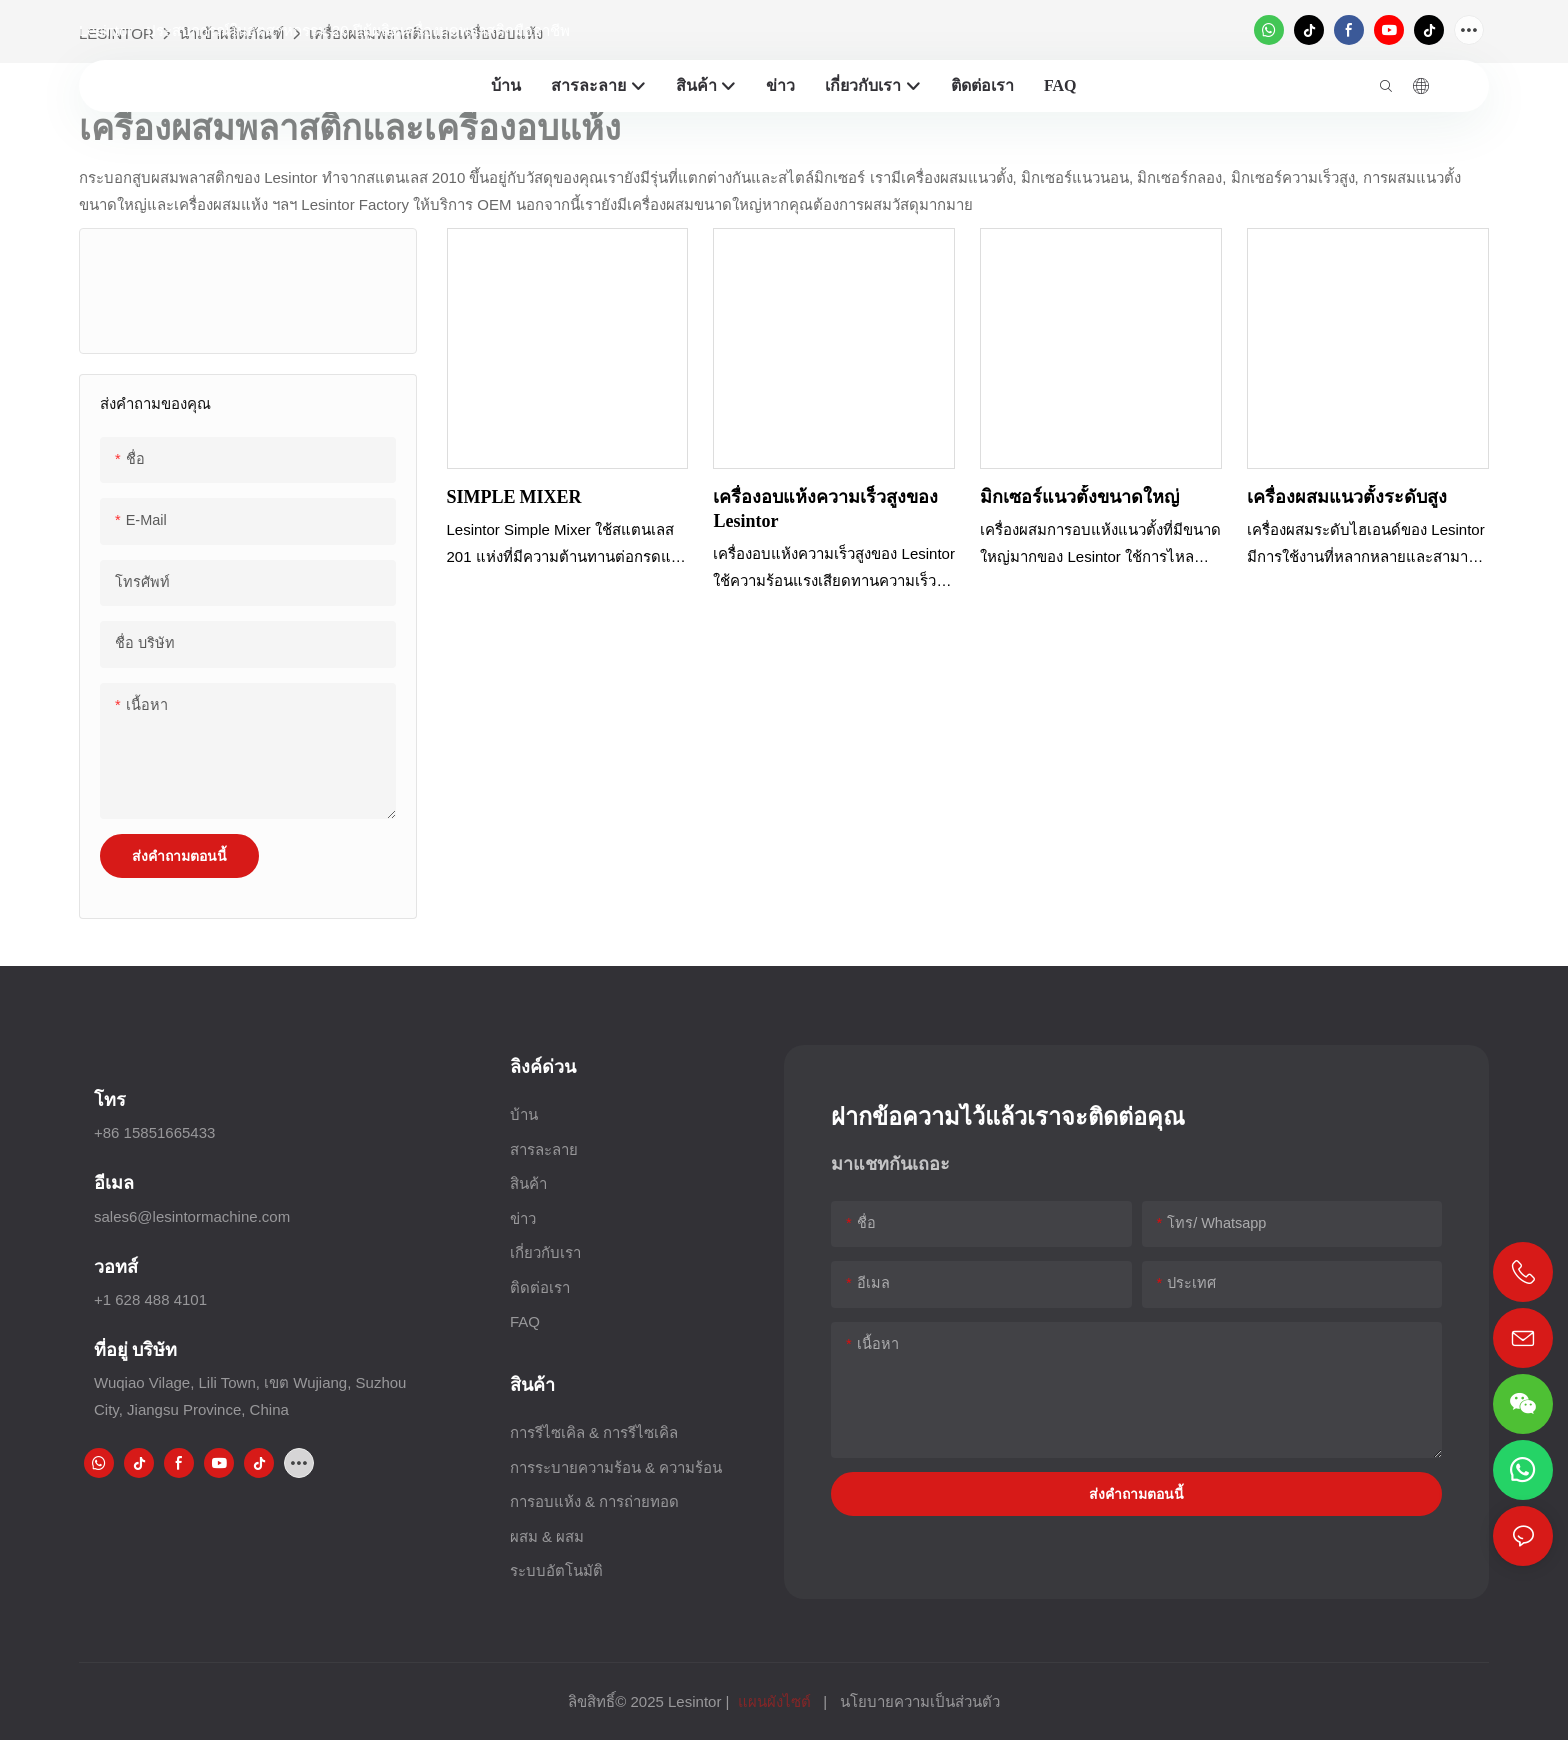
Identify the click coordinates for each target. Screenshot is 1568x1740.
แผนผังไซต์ (774, 1701)
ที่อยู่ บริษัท (135, 1349)
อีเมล (114, 1182)
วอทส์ (116, 1266)
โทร (110, 1099)
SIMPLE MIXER (514, 496)
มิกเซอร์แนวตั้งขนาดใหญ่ (1079, 496)
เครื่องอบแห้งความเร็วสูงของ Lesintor (825, 508)
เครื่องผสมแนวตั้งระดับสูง (1347, 496)
